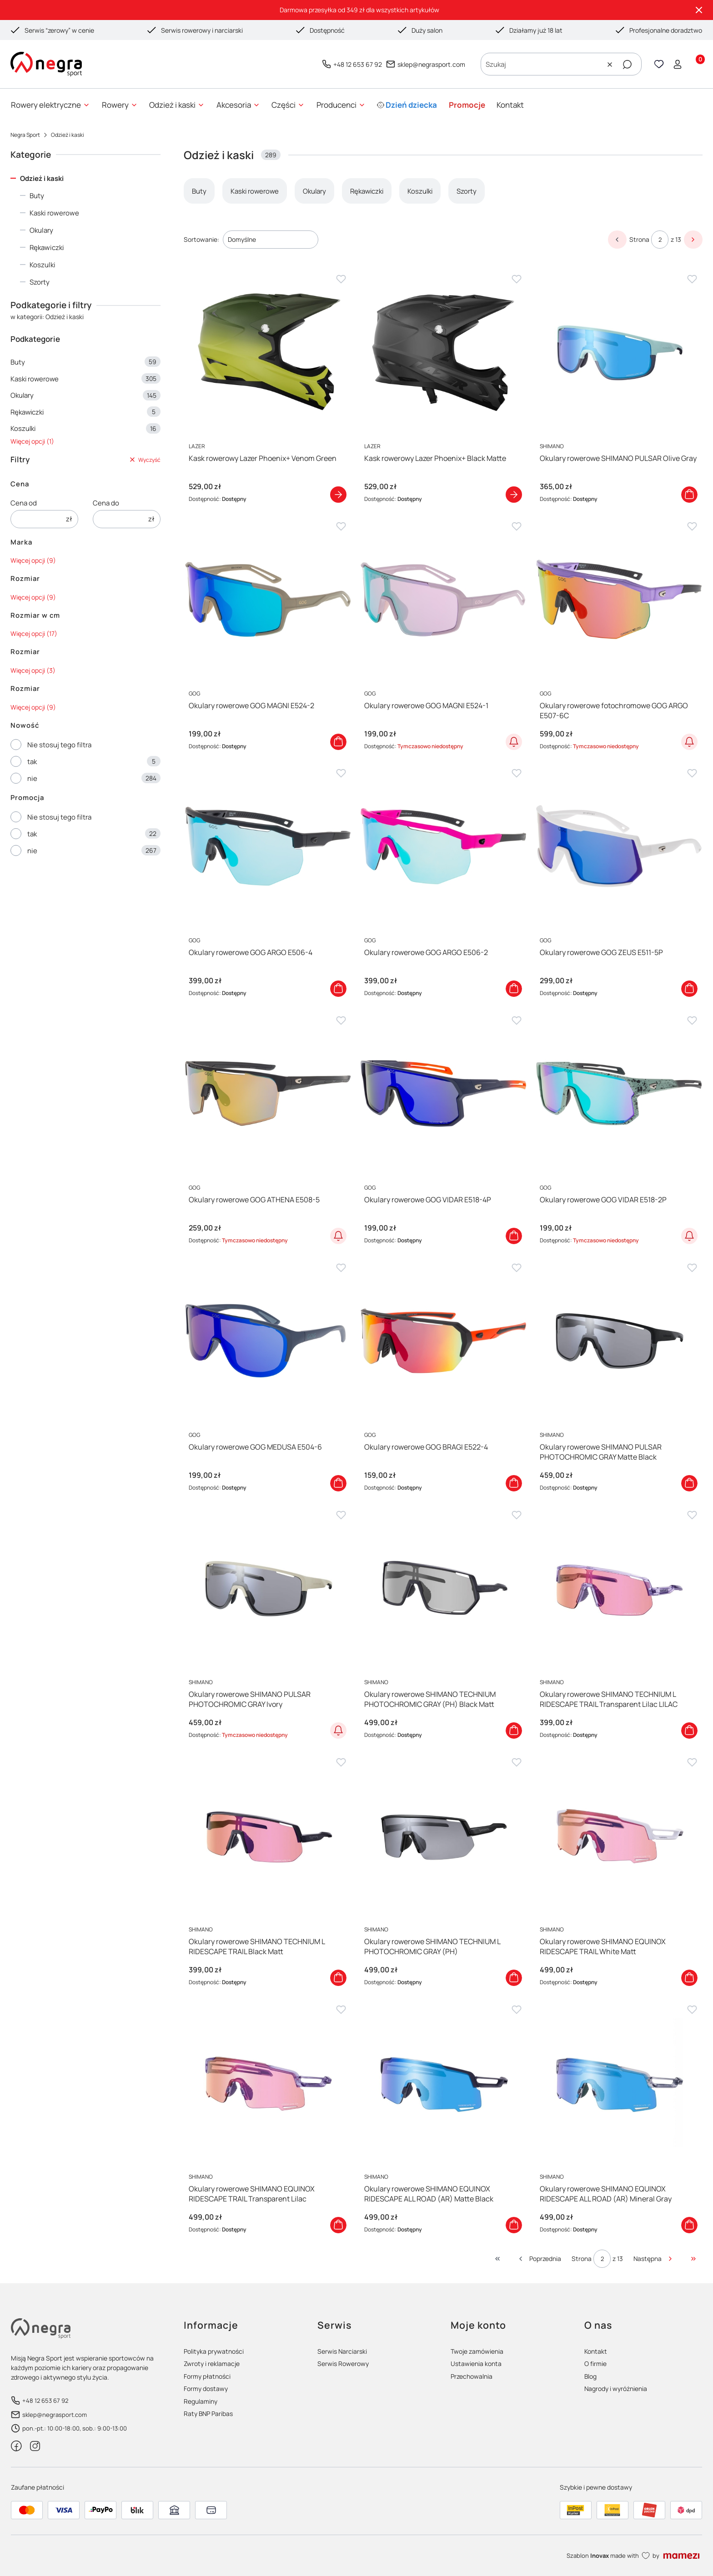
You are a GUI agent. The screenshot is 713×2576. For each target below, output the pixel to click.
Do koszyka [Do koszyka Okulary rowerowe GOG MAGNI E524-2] (338, 741)
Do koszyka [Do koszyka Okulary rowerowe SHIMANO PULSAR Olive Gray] (689, 494)
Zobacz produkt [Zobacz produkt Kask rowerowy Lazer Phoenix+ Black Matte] (514, 494)
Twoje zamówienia (477, 2351)
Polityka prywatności (214, 2351)
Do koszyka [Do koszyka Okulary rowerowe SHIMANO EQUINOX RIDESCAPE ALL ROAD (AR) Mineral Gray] (689, 2225)
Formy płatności (207, 2376)
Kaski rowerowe (54, 213)
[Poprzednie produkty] (539, 2259)
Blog (590, 2376)
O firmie (595, 2363)
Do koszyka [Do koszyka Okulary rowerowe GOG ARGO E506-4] (338, 988)
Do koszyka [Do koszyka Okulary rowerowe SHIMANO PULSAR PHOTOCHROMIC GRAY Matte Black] (689, 1483)
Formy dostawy (206, 2388)
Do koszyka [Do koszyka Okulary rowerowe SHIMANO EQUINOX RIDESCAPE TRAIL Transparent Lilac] (338, 2225)
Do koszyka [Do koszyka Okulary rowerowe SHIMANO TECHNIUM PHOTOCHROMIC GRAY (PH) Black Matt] (514, 1730)
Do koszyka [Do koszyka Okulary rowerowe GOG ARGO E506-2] (514, 988)
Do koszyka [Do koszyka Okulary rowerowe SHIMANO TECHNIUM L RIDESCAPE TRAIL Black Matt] (338, 1978)
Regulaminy (200, 2401)
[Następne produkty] (654, 2259)
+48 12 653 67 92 (357, 64)
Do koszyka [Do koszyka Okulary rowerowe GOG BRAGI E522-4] (514, 1483)
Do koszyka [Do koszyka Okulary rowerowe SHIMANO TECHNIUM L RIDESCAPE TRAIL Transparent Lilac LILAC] (689, 1730)
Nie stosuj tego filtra (59, 745)
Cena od (23, 503)
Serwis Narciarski (342, 2351)
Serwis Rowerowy (343, 2363)
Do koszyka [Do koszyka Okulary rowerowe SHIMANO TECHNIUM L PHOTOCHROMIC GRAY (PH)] (514, 1978)
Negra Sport (25, 135)
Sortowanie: (201, 239)
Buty (37, 195)
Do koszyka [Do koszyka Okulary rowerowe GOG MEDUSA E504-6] (338, 1483)
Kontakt (595, 2351)
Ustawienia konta (476, 2363)
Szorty (40, 282)
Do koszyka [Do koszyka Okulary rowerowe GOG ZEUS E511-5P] (689, 988)
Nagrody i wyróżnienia (615, 2388)
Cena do (106, 503)
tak (32, 761)
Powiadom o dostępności (514, 741)
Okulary (41, 230)
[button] (627, 64)
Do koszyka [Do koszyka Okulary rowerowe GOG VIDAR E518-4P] (514, 1236)
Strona (639, 239)
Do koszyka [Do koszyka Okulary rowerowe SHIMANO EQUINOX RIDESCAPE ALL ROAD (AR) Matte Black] (514, 2225)
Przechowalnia (471, 2376)
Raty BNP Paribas (208, 2413)
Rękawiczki (47, 247)
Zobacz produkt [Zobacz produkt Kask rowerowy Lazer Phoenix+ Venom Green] (338, 494)
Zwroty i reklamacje (212, 2363)
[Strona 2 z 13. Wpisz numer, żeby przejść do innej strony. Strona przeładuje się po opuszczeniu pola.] (659, 239)
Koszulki (42, 265)
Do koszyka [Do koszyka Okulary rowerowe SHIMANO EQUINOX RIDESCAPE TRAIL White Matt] (689, 1978)
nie (32, 778)
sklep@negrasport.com (431, 64)
